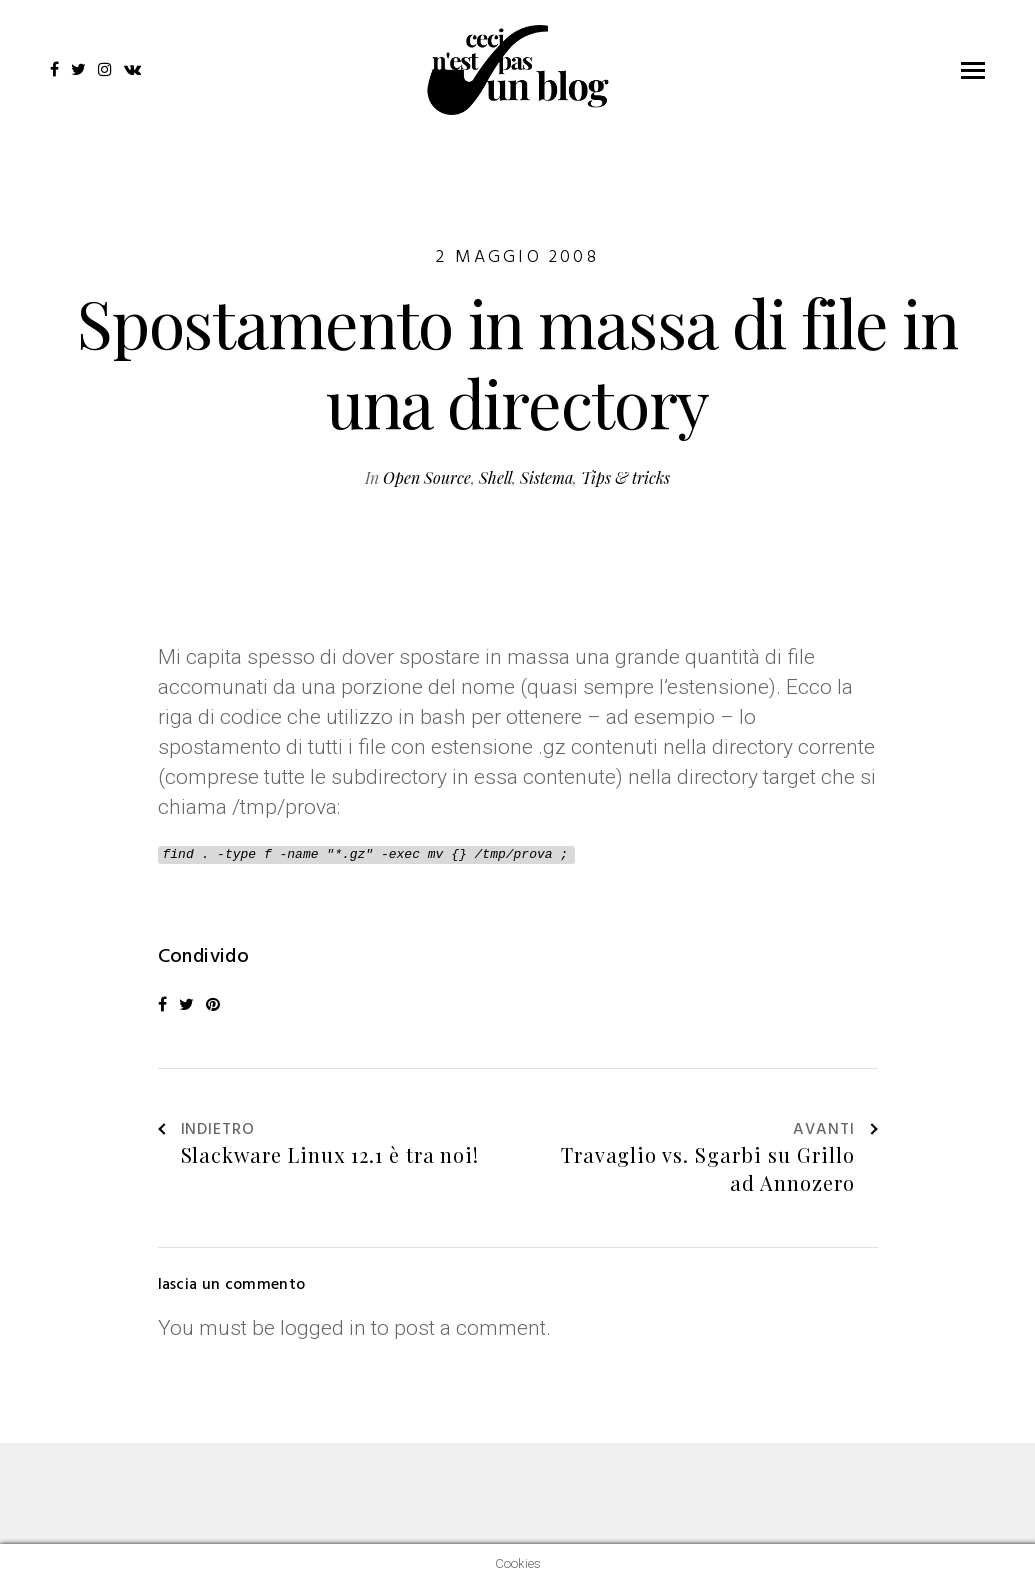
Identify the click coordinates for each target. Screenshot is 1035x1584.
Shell (495, 477)
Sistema (546, 477)
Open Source (427, 477)
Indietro (207, 1131)
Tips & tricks (625, 477)
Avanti (835, 1131)
